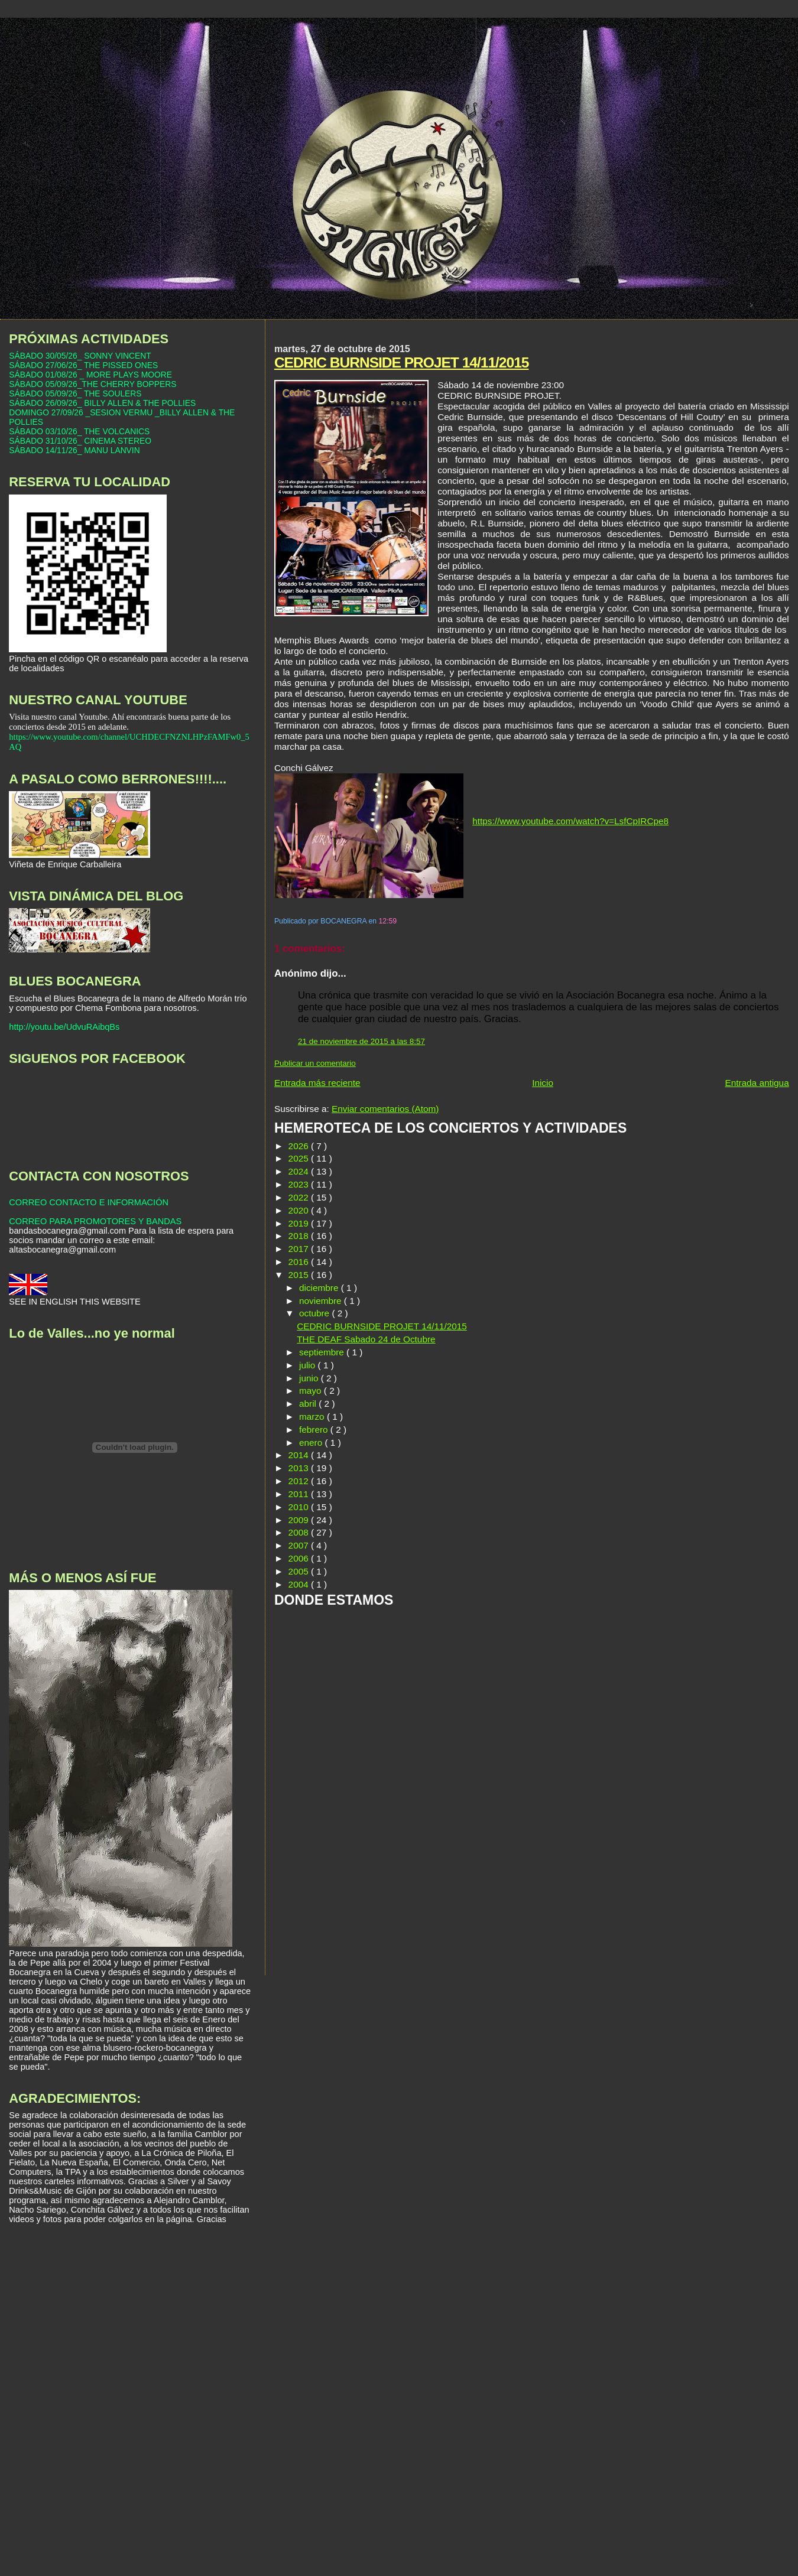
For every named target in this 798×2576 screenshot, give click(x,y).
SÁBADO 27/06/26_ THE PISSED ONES (83, 365)
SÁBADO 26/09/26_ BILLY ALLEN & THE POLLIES (102, 403)
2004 (299, 1584)
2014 (299, 1455)
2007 (299, 1545)
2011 (299, 1494)
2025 (299, 1158)
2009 (299, 1520)
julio (308, 1365)
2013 (299, 1468)
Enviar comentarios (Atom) (385, 1109)
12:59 (388, 921)
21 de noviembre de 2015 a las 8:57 (361, 1041)
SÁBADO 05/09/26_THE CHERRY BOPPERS (92, 384)
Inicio (542, 1083)
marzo (313, 1416)
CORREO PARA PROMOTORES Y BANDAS (95, 1221)
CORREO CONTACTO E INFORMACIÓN (88, 1202)
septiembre (322, 1352)
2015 (299, 1275)
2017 (299, 1249)
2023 (299, 1184)
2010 (299, 1507)
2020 (299, 1210)
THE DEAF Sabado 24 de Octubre (366, 1339)
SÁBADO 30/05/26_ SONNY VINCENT (80, 355)
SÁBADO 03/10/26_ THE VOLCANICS (79, 431)
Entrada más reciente (317, 1083)
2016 (299, 1262)
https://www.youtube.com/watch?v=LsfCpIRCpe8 (570, 821)
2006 (299, 1558)
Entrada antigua (757, 1083)
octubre (315, 1313)
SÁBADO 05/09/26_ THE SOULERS (75, 393)
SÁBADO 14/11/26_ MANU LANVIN (74, 450)
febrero (314, 1429)
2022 (299, 1197)
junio (310, 1378)
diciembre (320, 1288)
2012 (299, 1481)
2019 (299, 1223)
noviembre (321, 1301)
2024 (299, 1171)
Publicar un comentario (315, 1063)
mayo (311, 1390)
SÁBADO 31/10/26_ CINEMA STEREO (80, 440)
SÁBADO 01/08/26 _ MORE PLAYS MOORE (90, 374)
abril (309, 1403)
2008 (299, 1532)
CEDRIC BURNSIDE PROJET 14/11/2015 (401, 362)
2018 (299, 1236)
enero (312, 1442)
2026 (299, 1146)
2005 (299, 1571)
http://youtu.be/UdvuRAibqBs (64, 1027)
